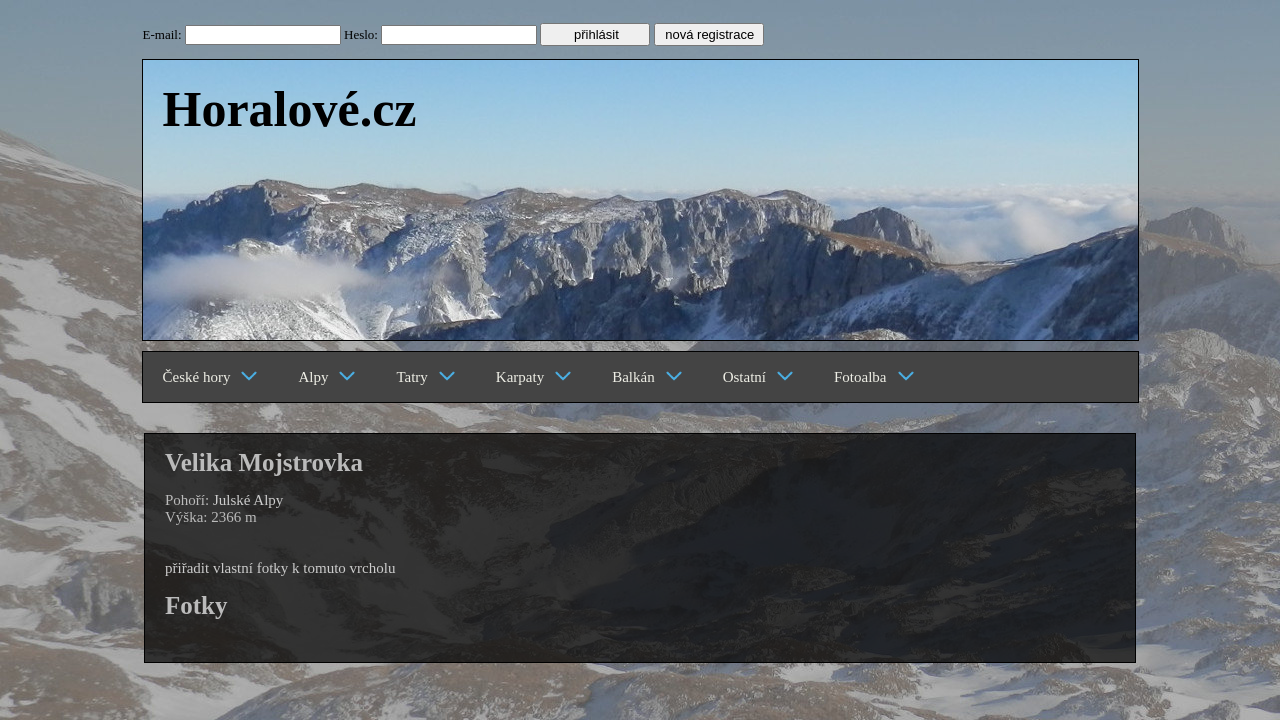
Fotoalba (874, 377)
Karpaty (534, 377)
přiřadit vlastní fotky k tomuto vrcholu (280, 568)
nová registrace (709, 34)
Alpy (327, 377)
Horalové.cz (290, 109)
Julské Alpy (248, 500)
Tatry (425, 377)
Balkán (647, 377)
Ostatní (758, 377)
